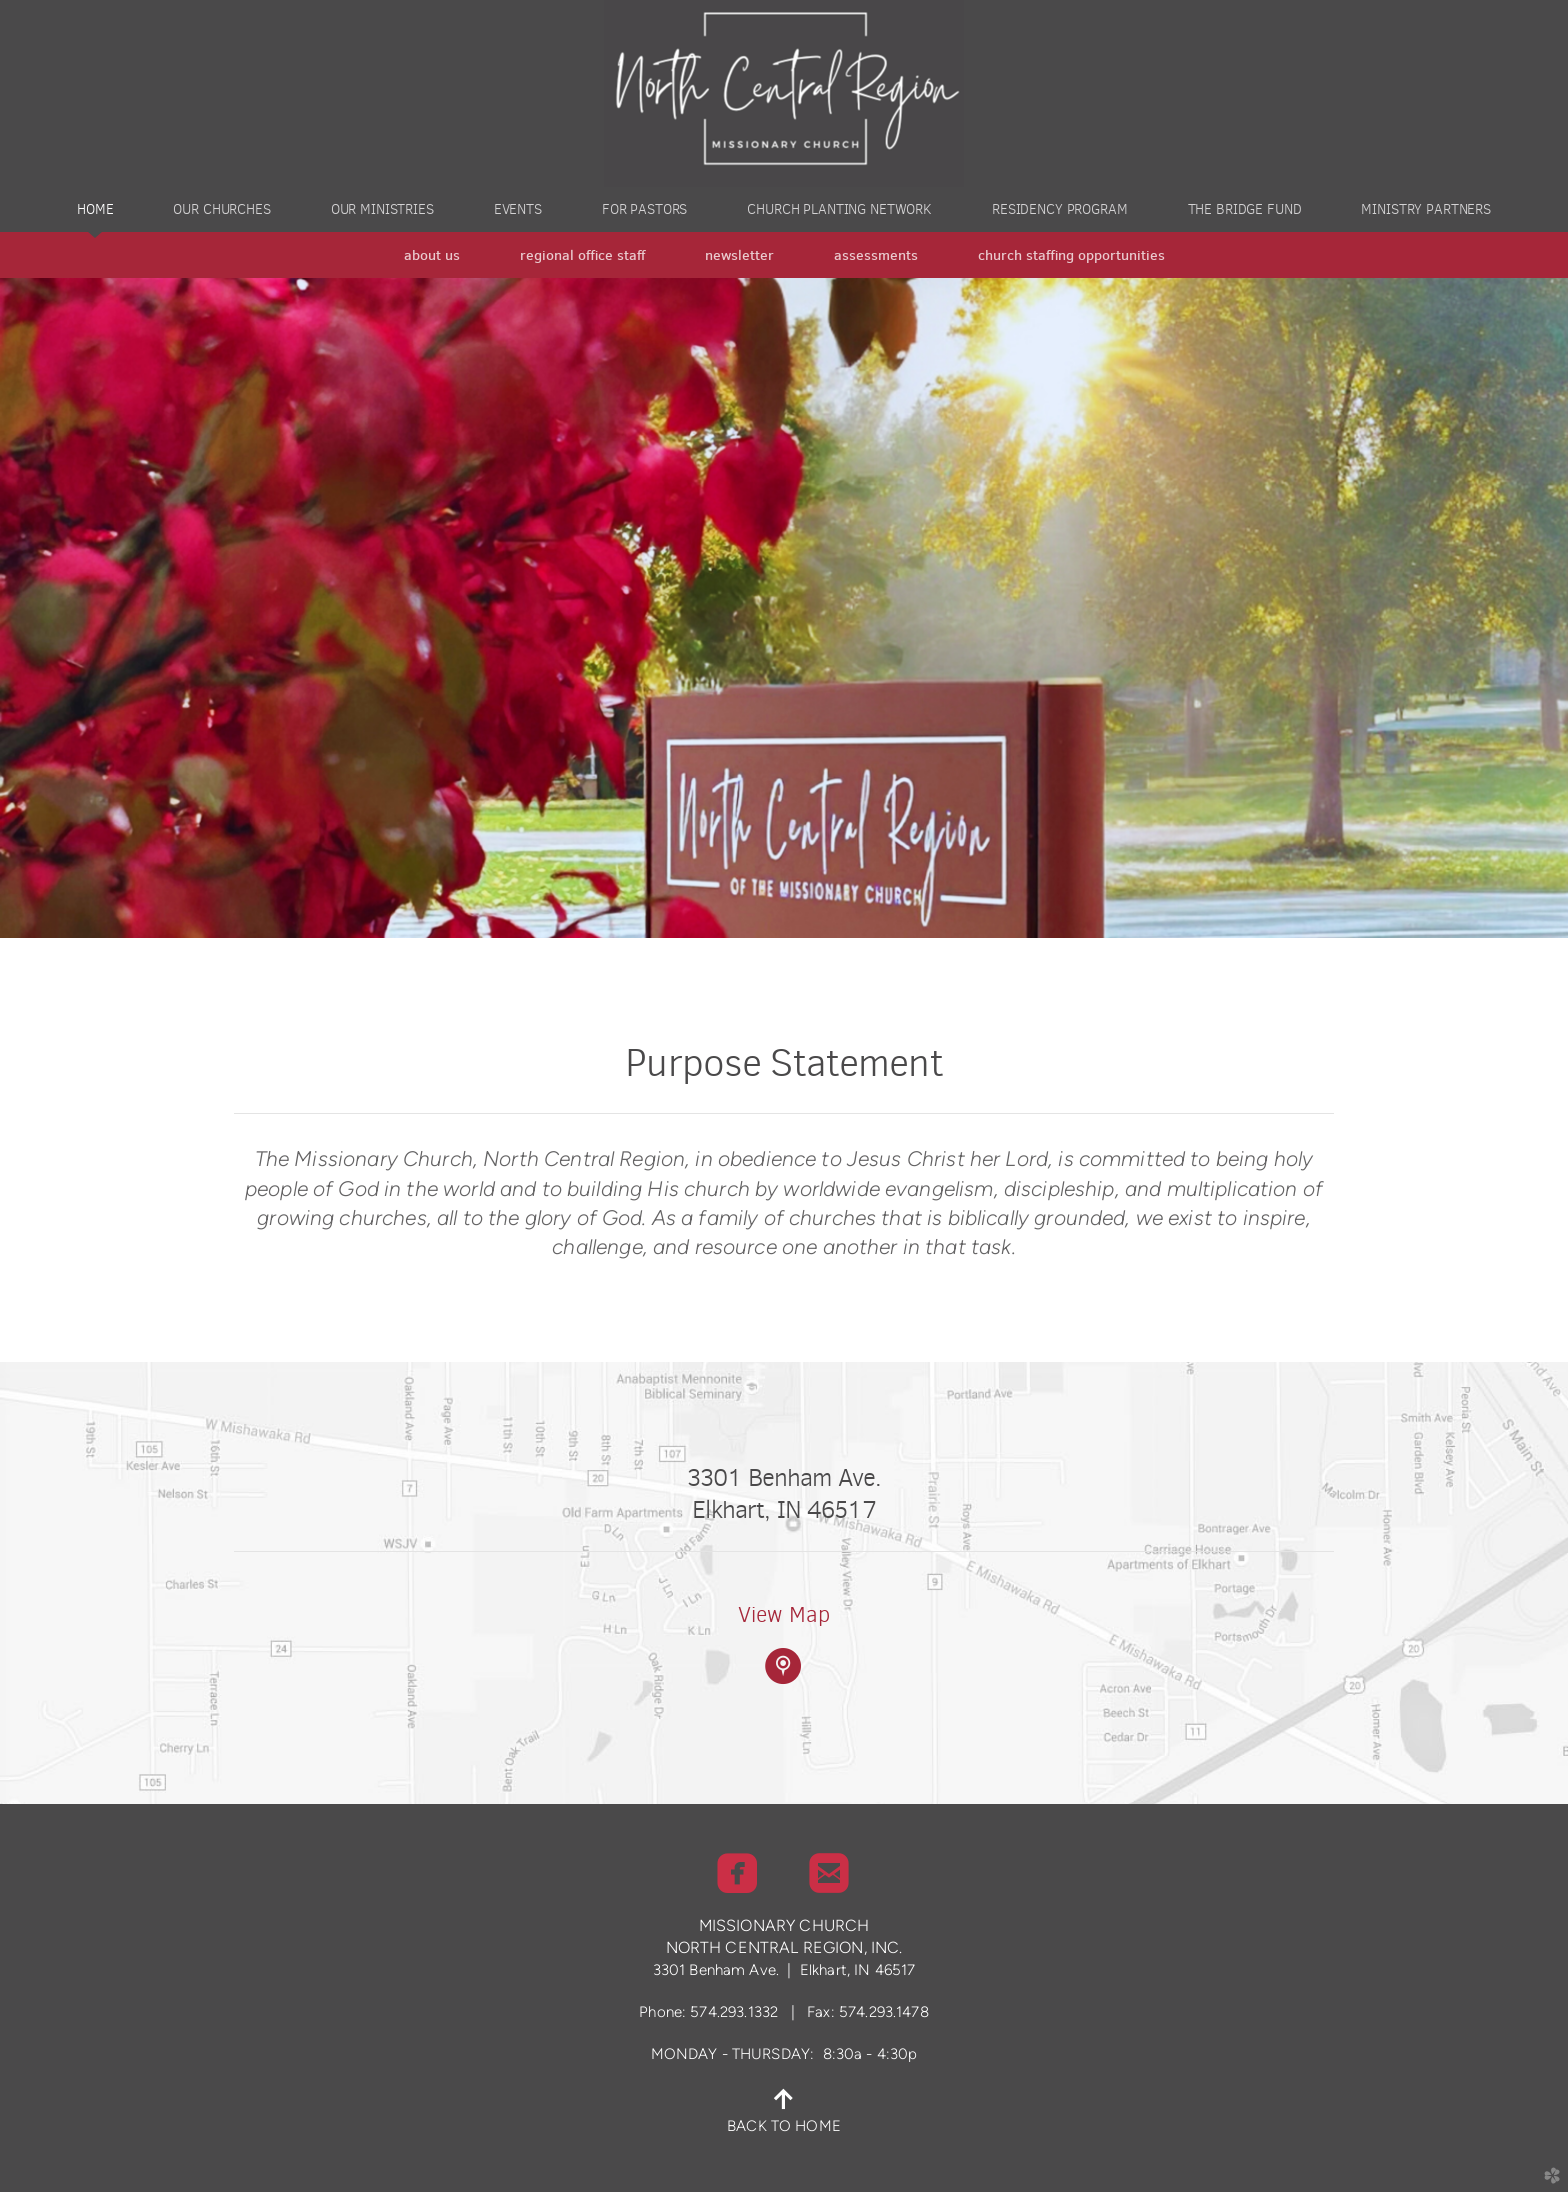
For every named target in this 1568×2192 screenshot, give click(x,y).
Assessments (876, 255)
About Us (432, 255)
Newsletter (739, 255)
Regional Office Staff (582, 255)
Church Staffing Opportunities (1071, 255)
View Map (784, 1614)
